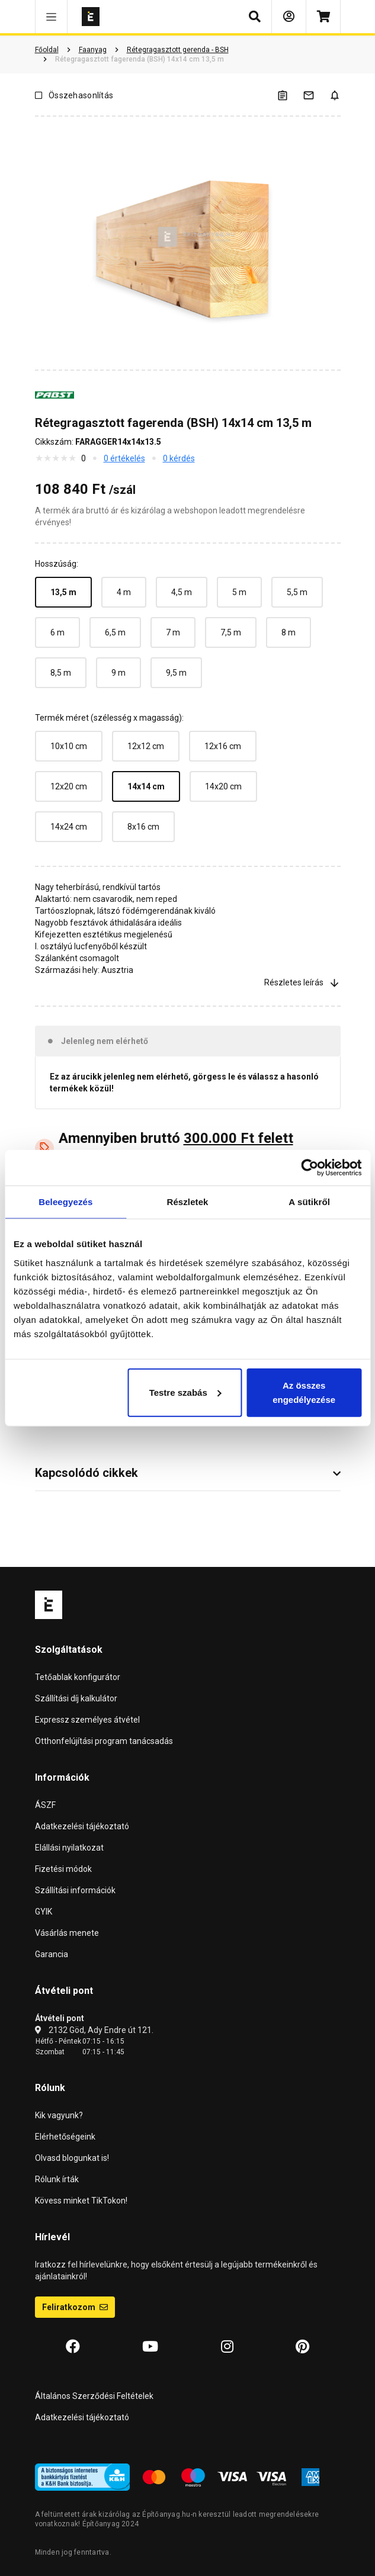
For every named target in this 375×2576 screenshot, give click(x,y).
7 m (173, 632)
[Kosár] (323, 16)
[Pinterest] (302, 2347)
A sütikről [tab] (309, 1202)
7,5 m (230, 632)
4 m (124, 592)
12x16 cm (222, 746)
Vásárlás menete (67, 1933)
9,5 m (176, 672)
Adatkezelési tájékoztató (82, 1826)
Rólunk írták (57, 2179)
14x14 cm (146, 786)
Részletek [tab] (187, 1202)
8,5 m (60, 672)
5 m (239, 592)
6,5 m (115, 632)
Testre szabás (185, 1392)
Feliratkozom (75, 2307)
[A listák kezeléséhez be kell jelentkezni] (290, 95)
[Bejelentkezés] (288, 16)
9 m (118, 672)
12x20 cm (68, 786)
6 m (57, 632)
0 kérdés (179, 458)
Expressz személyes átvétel (87, 1719)
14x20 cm (223, 786)
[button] (51, 16)
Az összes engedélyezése (304, 1392)
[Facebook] (73, 2347)
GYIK (43, 1911)
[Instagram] (227, 2347)
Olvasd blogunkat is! (72, 2158)
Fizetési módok (63, 1869)
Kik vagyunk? (59, 2115)
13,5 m (63, 592)
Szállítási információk (75, 1890)
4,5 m (181, 592)
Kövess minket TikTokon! (81, 2200)
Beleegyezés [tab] (65, 1202)
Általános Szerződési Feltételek (94, 2396)
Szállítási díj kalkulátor (76, 1698)
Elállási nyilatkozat (69, 1847)
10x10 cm (68, 746)
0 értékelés (124, 458)
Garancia (51, 1954)
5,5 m (297, 592)
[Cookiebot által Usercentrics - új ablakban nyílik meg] (309, 1168)
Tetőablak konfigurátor (77, 1677)
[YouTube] (150, 2347)
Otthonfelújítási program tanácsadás (104, 1741)
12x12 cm (145, 746)
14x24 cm (68, 826)
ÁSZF (45, 1805)
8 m (288, 632)
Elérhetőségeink (65, 2136)
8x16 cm (143, 826)
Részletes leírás (302, 982)
